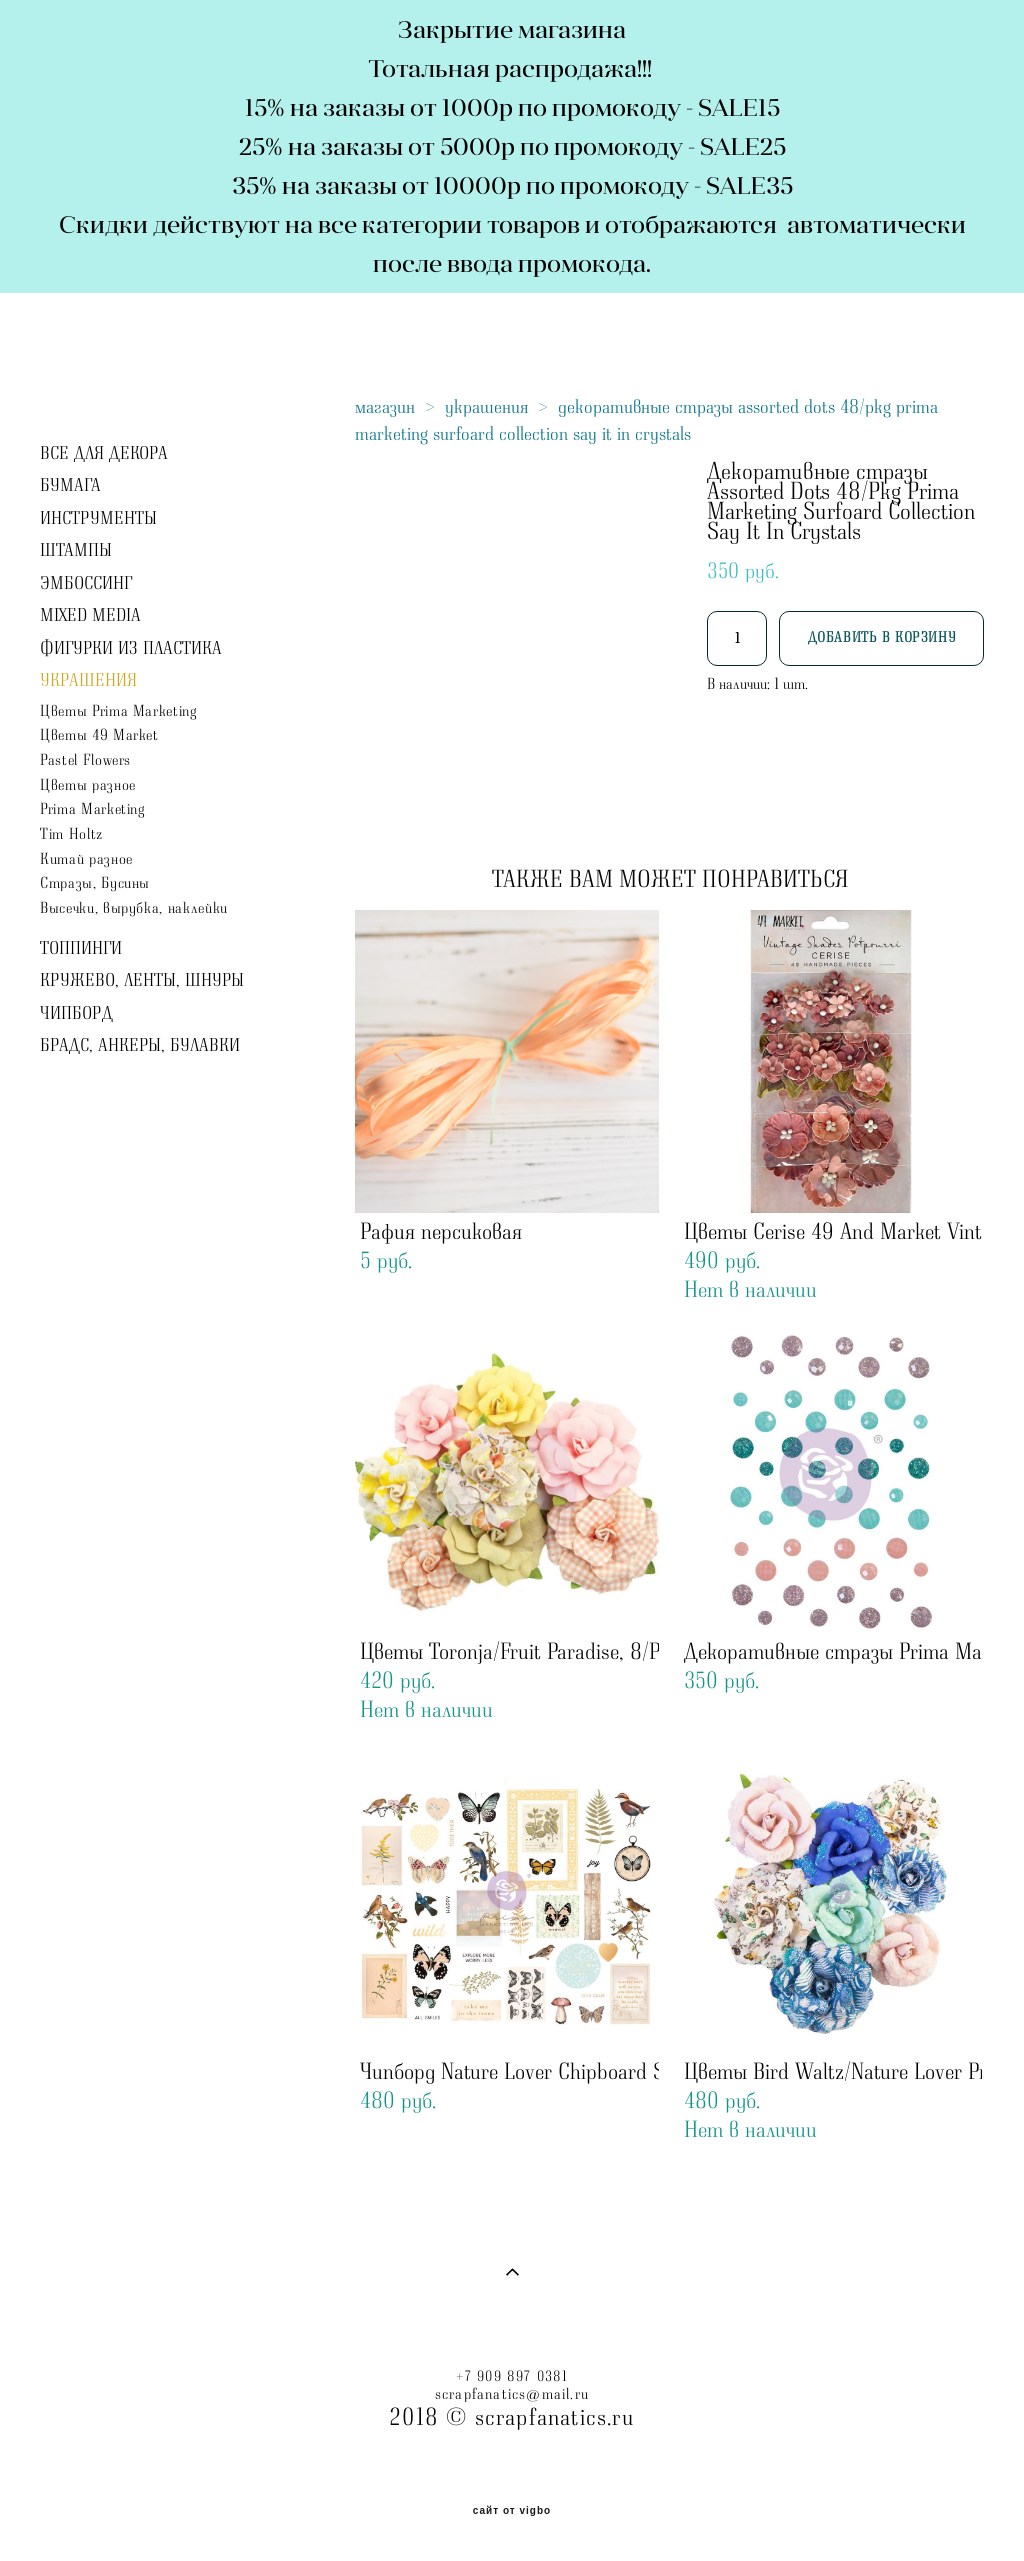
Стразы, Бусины (95, 883)
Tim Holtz (71, 834)
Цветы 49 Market (99, 735)
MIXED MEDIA (90, 616)
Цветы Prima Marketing (119, 711)
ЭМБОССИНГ (86, 584)
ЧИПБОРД (76, 1014)
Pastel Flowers (85, 760)
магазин (385, 407)
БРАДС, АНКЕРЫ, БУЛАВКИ (140, 1046)
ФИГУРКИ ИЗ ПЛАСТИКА (131, 649)
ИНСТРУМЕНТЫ (98, 519)
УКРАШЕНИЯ (88, 681)
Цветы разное (88, 785)
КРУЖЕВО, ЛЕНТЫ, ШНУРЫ (142, 981)
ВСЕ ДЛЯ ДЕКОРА (104, 454)
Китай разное (86, 859)
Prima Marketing (93, 809)
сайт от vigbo (512, 2511)
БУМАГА (70, 486)
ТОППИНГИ (81, 949)
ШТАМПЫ (76, 551)
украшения (486, 407)
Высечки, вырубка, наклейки (134, 908)
